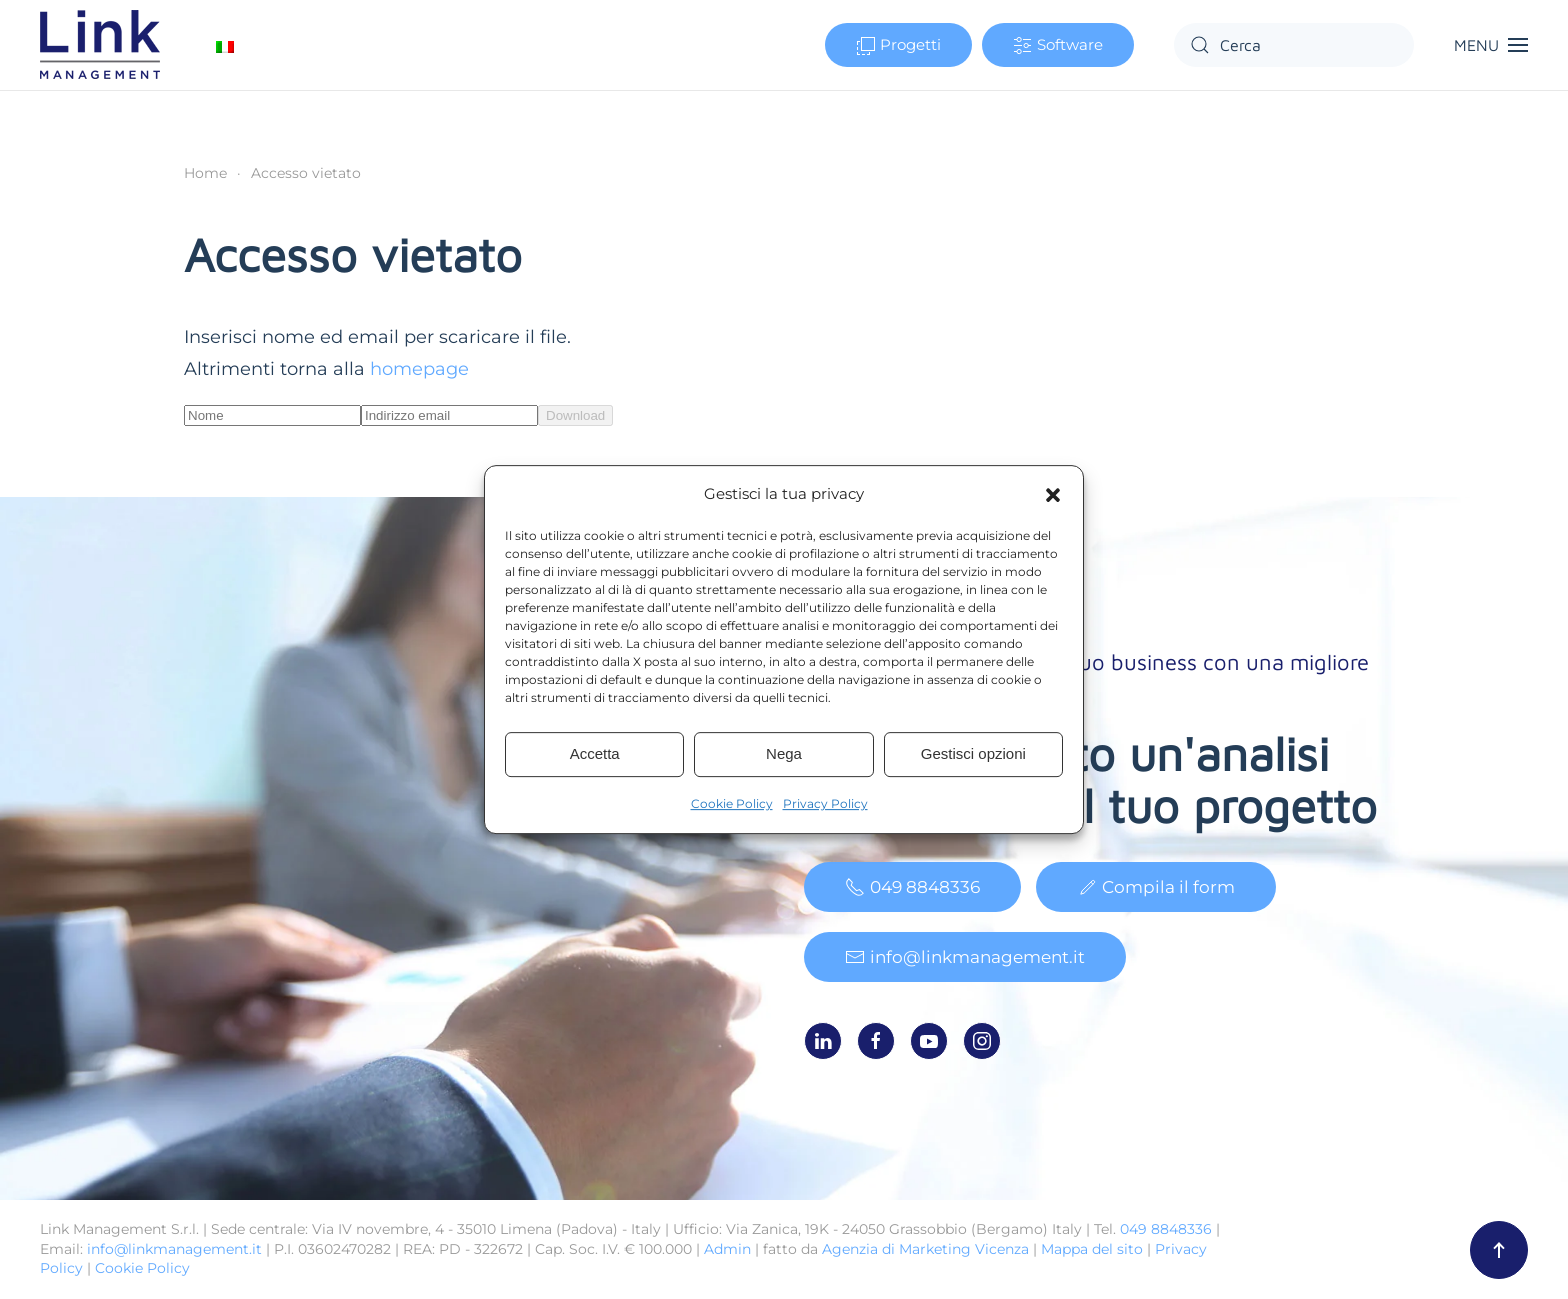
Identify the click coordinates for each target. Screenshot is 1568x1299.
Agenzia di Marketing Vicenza (925, 1249)
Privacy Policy (825, 803)
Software (1058, 45)
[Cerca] (1294, 45)
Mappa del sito (1092, 1249)
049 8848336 (912, 889)
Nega (784, 753)
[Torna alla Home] (102, 45)
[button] (1053, 494)
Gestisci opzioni (973, 753)
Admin (727, 1249)
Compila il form (1156, 889)
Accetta (595, 753)
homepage (419, 369)
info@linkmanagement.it (965, 959)
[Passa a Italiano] (225, 45)
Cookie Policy (732, 803)
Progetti (898, 45)
